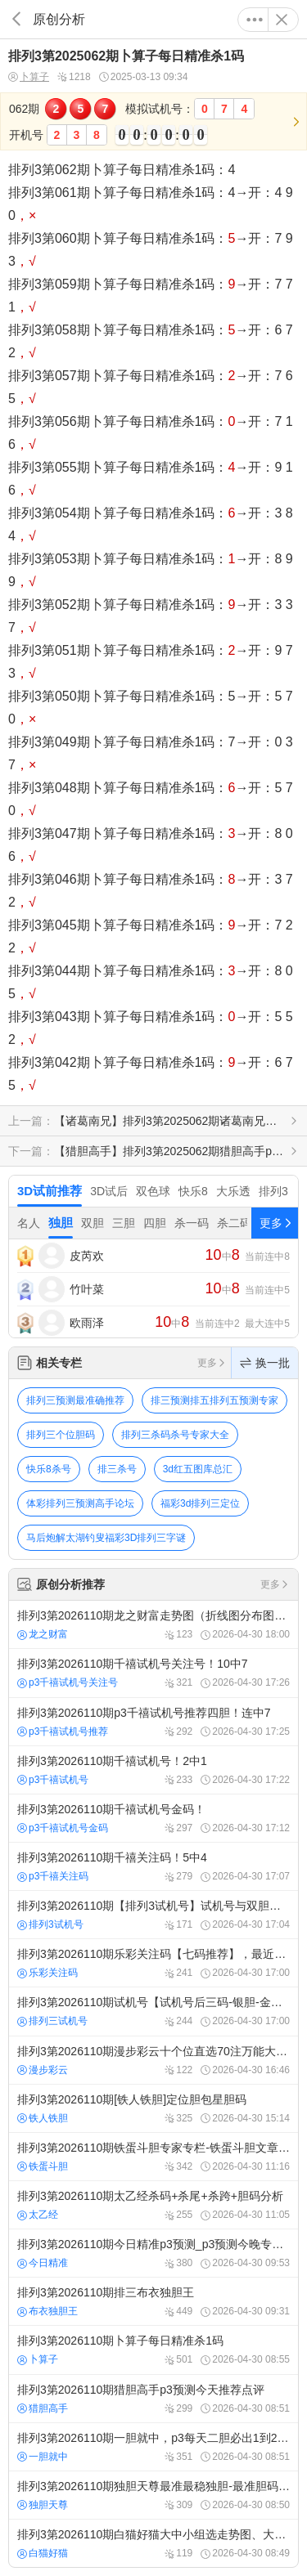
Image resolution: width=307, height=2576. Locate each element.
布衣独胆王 (47, 2311)
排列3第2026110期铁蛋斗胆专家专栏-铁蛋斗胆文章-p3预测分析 (153, 2156)
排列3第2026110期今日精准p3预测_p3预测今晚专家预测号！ (153, 2253)
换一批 (265, 1362)
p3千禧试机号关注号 (67, 1682)
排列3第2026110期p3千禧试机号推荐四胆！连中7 (153, 1721)
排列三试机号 (52, 2021)
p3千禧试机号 (52, 1779)
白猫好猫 (42, 2553)
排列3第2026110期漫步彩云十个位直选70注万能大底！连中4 (153, 2060)
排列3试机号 (50, 1924)
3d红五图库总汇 (198, 1469)
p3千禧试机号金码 (62, 1828)
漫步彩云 (42, 2070)
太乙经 (37, 2214)
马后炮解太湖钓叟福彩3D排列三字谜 (106, 1537)
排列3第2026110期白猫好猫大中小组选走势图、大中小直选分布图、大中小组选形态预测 (153, 2543)
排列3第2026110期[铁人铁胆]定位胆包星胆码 (153, 2108)
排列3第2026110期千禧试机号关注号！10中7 (153, 1672)
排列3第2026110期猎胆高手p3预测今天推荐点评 (153, 2398)
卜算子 (28, 77)
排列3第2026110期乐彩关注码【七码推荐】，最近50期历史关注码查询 (153, 1963)
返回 (16, 19)
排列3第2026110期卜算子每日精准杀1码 (153, 2349)
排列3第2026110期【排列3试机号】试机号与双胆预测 (153, 1914)
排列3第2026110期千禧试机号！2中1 (153, 1770)
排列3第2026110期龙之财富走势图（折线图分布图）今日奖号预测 (153, 1624)
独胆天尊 (42, 2505)
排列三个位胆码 (60, 1434)
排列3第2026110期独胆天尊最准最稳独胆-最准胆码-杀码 (153, 2495)
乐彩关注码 (47, 1972)
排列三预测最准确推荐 (75, 1400)
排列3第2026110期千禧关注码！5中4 (153, 1866)
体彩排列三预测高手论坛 (80, 1503)
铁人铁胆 (42, 2118)
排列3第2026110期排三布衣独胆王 (153, 2301)
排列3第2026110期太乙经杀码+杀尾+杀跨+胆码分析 (153, 2205)
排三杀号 (117, 1469)
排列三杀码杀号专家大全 (175, 1434)
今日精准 (42, 2263)
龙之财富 (42, 1634)
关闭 (282, 19)
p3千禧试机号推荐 (62, 1731)
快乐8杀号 (48, 1469)
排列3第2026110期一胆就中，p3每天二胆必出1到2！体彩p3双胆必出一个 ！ (153, 2447)
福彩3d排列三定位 (200, 1503)
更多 (255, 19)
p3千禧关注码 (52, 1876)
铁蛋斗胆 (42, 2166)
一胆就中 (42, 2456)
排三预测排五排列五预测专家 (214, 1400)
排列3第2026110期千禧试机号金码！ (153, 1818)
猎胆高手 (42, 2408)
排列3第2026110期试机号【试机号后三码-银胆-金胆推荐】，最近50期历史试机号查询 (153, 2011)
